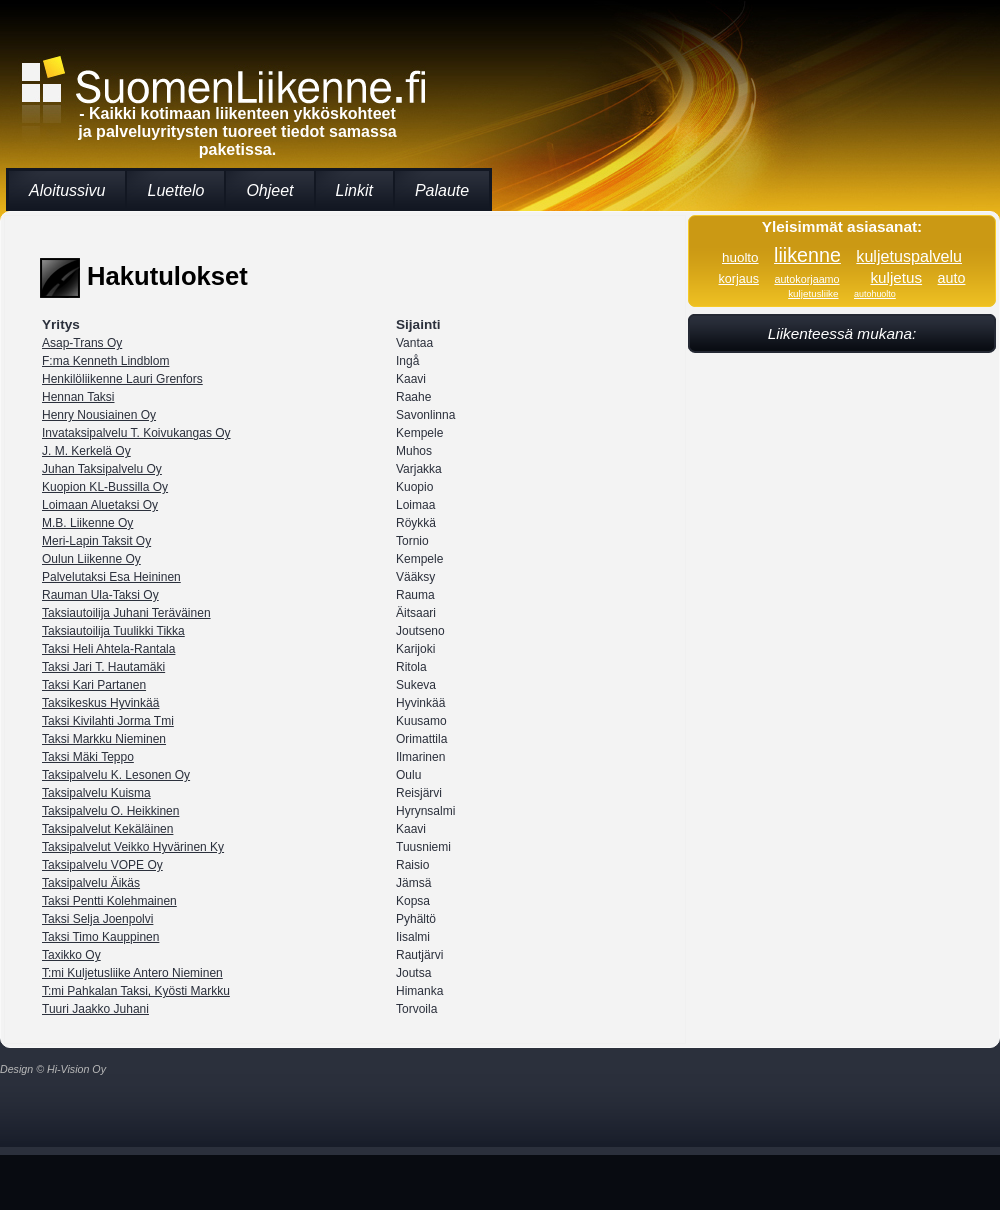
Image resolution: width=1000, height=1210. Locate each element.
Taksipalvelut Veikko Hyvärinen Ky (133, 847)
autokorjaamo (806, 279)
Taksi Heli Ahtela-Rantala (108, 649)
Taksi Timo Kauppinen (100, 937)
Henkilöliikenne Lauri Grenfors (122, 379)
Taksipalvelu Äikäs (91, 883)
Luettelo (175, 190)
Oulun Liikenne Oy (91, 559)
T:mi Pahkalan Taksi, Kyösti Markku (136, 991)
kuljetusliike (813, 293)
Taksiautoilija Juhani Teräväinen (126, 613)
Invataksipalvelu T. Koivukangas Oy (136, 433)
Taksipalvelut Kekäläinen (107, 829)
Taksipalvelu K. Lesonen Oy (116, 775)
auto (952, 278)
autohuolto (875, 294)
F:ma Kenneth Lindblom (105, 361)
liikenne (807, 255)
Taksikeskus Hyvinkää (100, 703)
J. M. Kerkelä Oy (86, 451)
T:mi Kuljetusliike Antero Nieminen (132, 973)
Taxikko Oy (71, 955)
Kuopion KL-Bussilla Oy (105, 487)
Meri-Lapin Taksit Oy (96, 541)
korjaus (739, 279)
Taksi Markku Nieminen (104, 739)
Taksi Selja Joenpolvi (97, 919)
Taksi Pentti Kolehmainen (109, 901)
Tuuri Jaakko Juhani (95, 1009)
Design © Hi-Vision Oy (53, 1069)
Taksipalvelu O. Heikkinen (110, 811)
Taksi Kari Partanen (94, 685)
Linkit (354, 190)
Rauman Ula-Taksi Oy (100, 595)
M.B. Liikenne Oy (87, 523)
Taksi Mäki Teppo (88, 757)
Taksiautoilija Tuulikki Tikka (113, 631)
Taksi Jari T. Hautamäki (103, 667)
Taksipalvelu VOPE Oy (102, 865)
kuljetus (896, 277)
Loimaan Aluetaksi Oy (100, 505)
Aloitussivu (67, 190)
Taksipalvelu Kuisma (96, 793)
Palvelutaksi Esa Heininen (111, 577)
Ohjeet (269, 190)
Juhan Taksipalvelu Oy (102, 469)
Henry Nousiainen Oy (99, 415)
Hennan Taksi (78, 397)
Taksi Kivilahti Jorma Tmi (108, 721)
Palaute (442, 190)
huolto (740, 257)
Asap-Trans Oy (82, 343)
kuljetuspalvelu (909, 256)
